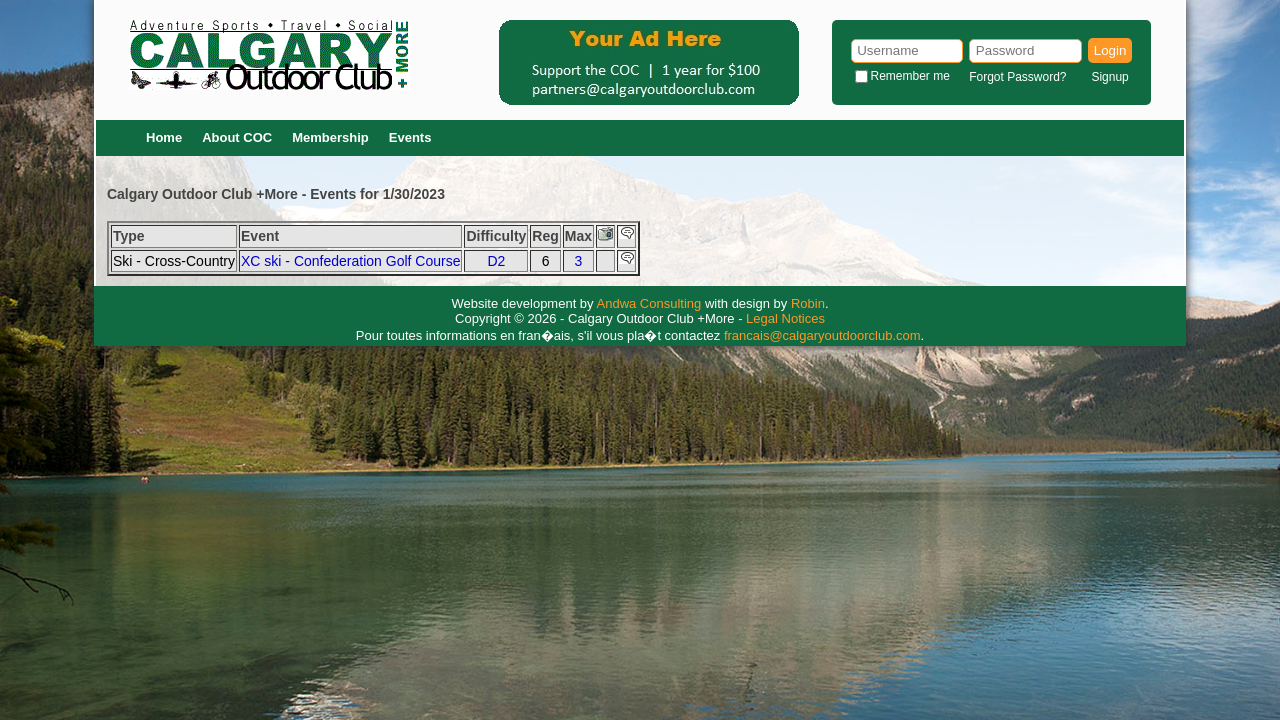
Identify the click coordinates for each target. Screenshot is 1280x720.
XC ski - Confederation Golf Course (350, 261)
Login (1110, 50)
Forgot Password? (1017, 77)
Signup (1109, 77)
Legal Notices (785, 318)
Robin (808, 303)
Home (164, 137)
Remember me (910, 76)
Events (410, 137)
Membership (330, 137)
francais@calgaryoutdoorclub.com (822, 335)
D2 (496, 261)
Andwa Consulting (649, 303)
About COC (237, 137)
